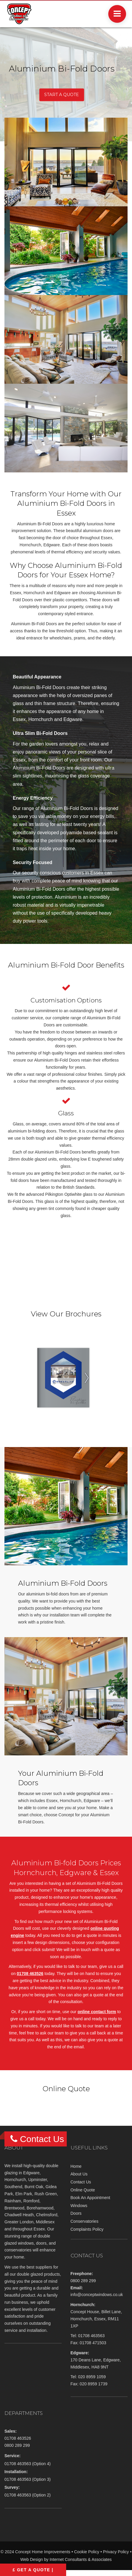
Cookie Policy (86, 2551)
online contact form (96, 2011)
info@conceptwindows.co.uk (97, 2294)
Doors (76, 2213)
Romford (31, 2200)
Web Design (31, 2559)
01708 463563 (91, 2335)
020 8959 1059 (92, 2376)
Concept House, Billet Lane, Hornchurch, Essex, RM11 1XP (96, 2318)
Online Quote (83, 2190)
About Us (79, 2174)
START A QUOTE (61, 94)
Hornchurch (15, 2179)
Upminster (37, 2179)
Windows (79, 2205)
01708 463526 (30, 1973)
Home (76, 2166)
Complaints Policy (87, 2229)
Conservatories (84, 2221)
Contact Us (81, 2182)
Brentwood (14, 2208)
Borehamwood (40, 2208)
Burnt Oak (34, 2186)
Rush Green (45, 2193)
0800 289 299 (83, 2280)
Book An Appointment (90, 2197)
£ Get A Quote (31, 2569)
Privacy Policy (116, 2551)
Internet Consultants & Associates (81, 2559)
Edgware (31, 2172)
